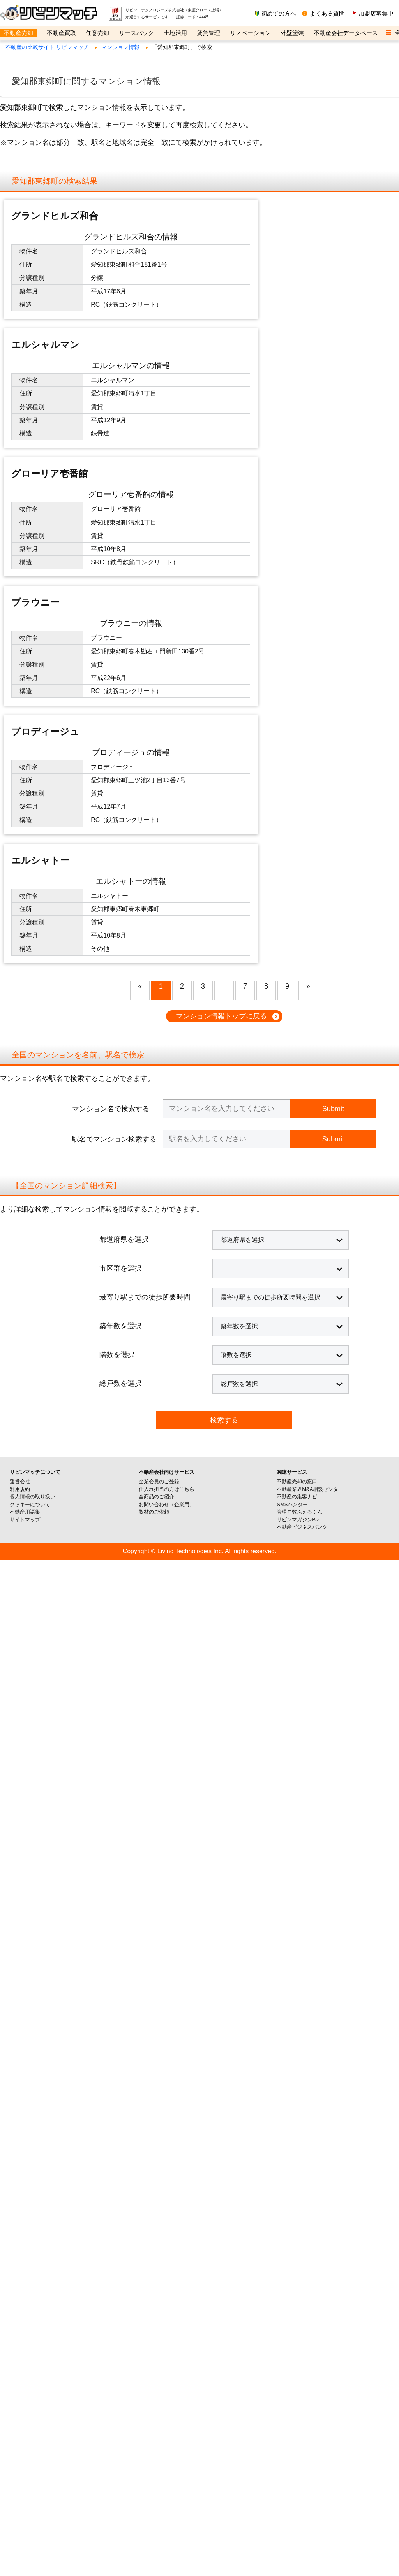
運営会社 (20, 1097)
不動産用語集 (25, 1127)
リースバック (136, 33)
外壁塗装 (292, 33)
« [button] (140, 602)
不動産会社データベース (346, 33)
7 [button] (245, 602)
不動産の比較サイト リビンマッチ (47, 47)
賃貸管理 (208, 33)
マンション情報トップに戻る (221, 632)
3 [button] (203, 602)
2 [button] (182, 602)
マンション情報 (120, 47)
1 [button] (161, 602)
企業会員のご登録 (159, 1097)
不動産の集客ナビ (297, 1112)
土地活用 (175, 33)
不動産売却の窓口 (297, 1097)
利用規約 (20, 1105)
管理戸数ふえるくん (299, 1127)
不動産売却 (18, 33)
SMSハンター (292, 1120)
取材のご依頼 (154, 1127)
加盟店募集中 (376, 13)
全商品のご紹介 (156, 1112)
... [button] (224, 602)
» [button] (308, 602)
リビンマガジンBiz (298, 1135)
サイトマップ (25, 1135)
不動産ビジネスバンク (302, 1142)
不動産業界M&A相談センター (310, 1105)
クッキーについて (30, 1120)
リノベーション (250, 33)
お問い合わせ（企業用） (166, 1120)
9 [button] (287, 602)
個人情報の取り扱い (32, 1112)
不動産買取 (61, 33)
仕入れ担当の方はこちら (166, 1105)
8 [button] (266, 602)
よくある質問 (327, 13)
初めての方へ (278, 13)
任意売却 (97, 33)
